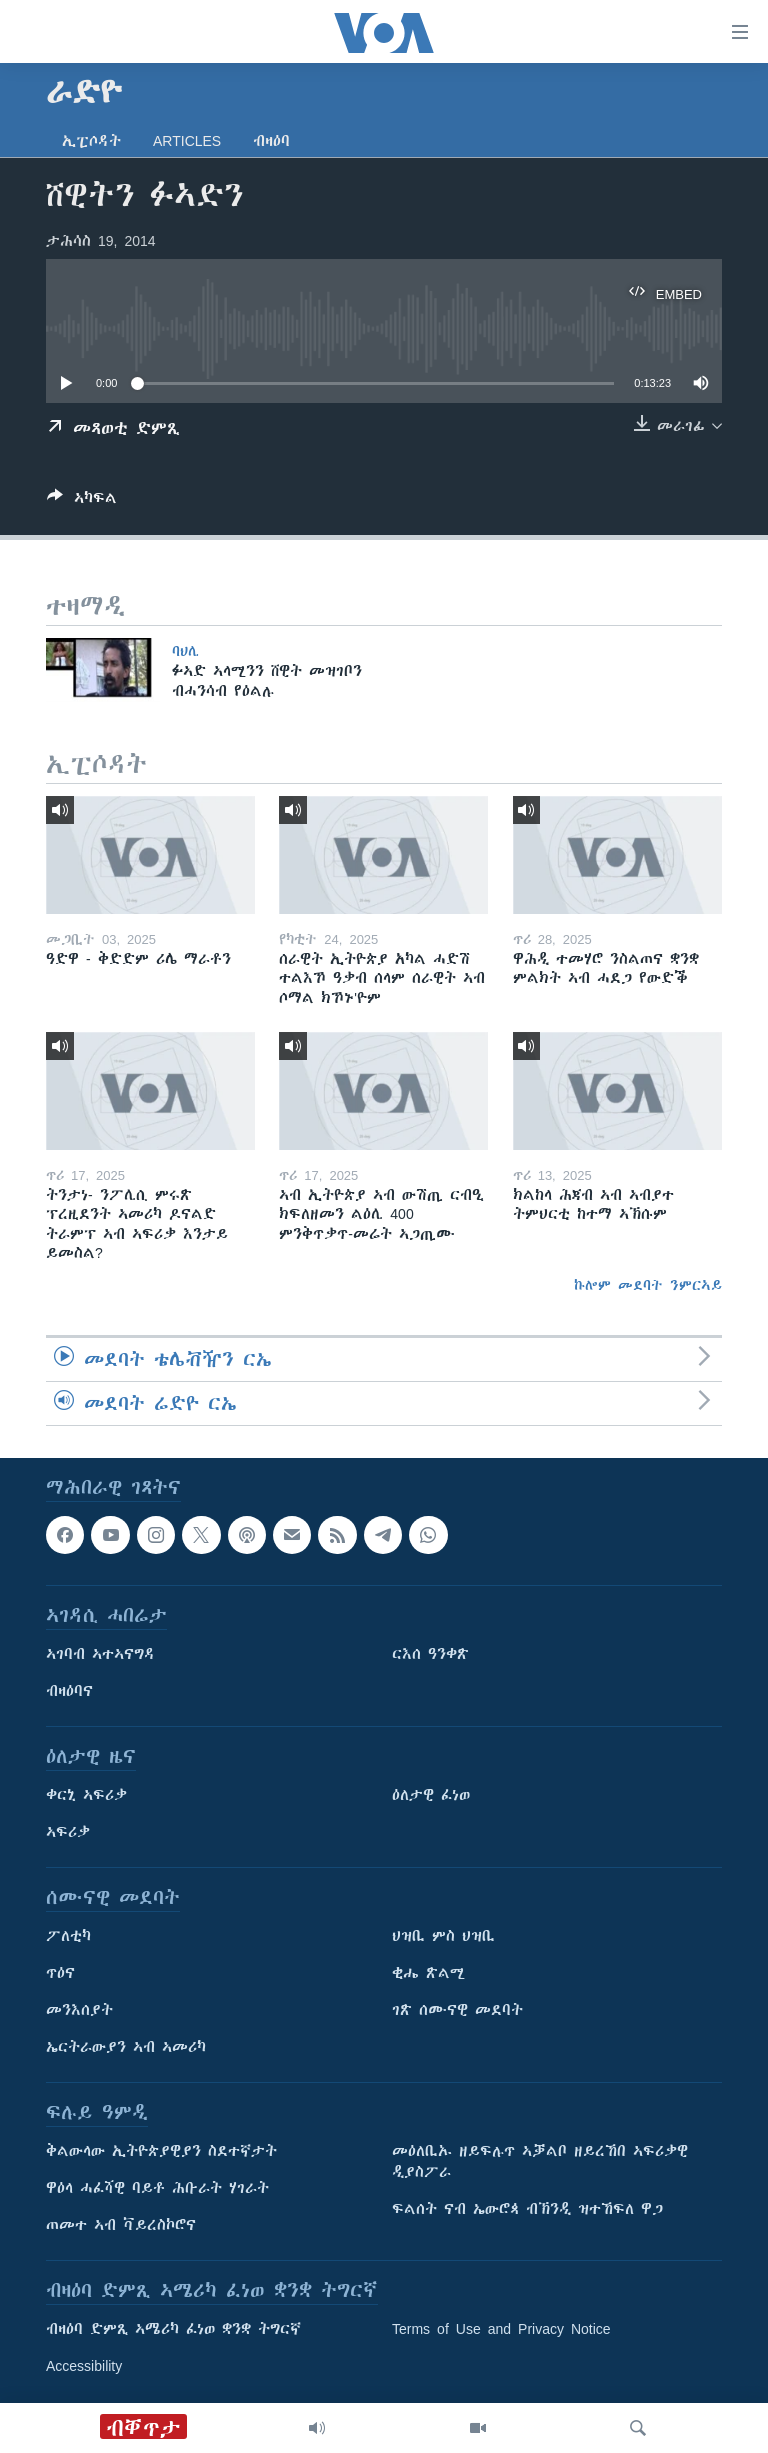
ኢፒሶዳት (91, 141)
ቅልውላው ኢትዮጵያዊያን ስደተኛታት (161, 2151)
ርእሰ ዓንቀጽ (430, 1654)
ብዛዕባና (69, 1691)
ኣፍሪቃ (68, 1832)
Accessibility (84, 2366)
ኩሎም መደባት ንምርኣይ (648, 1285)
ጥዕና (60, 1973)
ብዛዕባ (271, 141)
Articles (187, 141)
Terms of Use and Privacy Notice (501, 2329)
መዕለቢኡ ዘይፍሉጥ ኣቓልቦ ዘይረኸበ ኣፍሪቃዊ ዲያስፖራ (540, 2161)
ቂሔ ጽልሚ (428, 1973)
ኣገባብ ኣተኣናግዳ (100, 1654)
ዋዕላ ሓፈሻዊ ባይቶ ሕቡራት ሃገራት (157, 2188)
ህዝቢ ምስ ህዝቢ (443, 1936)
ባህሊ (185, 651)
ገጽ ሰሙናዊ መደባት (457, 2010)
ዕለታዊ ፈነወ (431, 1795)
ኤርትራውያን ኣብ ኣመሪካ (126, 2047)
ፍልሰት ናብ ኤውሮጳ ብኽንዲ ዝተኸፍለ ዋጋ (527, 2209)
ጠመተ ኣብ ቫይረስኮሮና (121, 2225)
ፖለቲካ (68, 1936)
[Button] (82, 501)
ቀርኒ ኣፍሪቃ (86, 1795)
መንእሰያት (79, 2010)
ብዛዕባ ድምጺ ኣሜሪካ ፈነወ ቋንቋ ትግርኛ (173, 2329)
